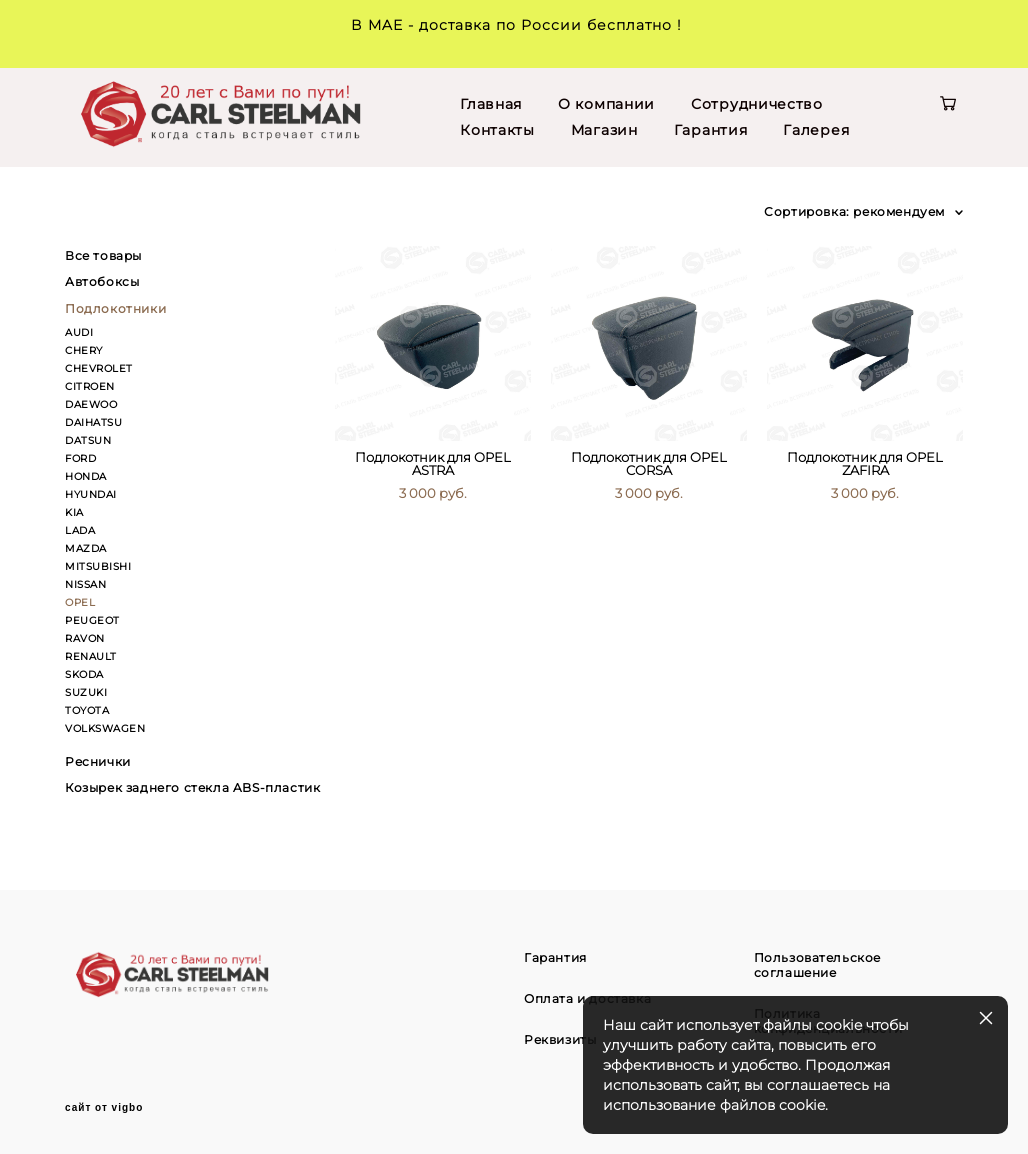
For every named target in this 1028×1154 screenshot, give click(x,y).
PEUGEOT (92, 620)
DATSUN (88, 440)
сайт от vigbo (104, 1108)
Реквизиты (560, 1039)
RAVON (85, 638)
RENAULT (91, 656)
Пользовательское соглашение (818, 965)
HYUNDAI (91, 494)
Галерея (816, 130)
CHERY (84, 350)
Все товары (103, 255)
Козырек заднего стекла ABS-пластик (192, 787)
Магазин (604, 130)
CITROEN (90, 386)
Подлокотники (115, 308)
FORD (80, 458)
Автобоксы (102, 281)
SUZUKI (86, 692)
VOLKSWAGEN (105, 728)
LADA (80, 530)
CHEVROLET (99, 368)
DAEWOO (91, 404)
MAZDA (86, 548)
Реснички (98, 761)
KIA (74, 512)
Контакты (497, 130)
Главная (491, 104)
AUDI (79, 332)
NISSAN (85, 584)
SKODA (84, 674)
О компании (606, 104)
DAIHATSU (93, 422)
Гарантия (711, 130)
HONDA (86, 476)
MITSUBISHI (98, 566)
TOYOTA (87, 710)
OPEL (80, 602)
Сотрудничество (757, 104)
